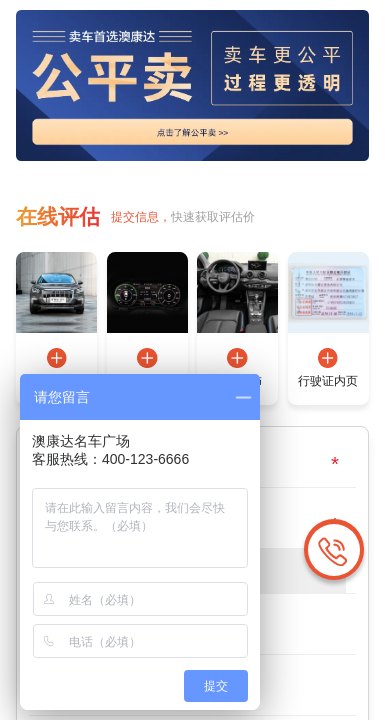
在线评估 (56, 215)
